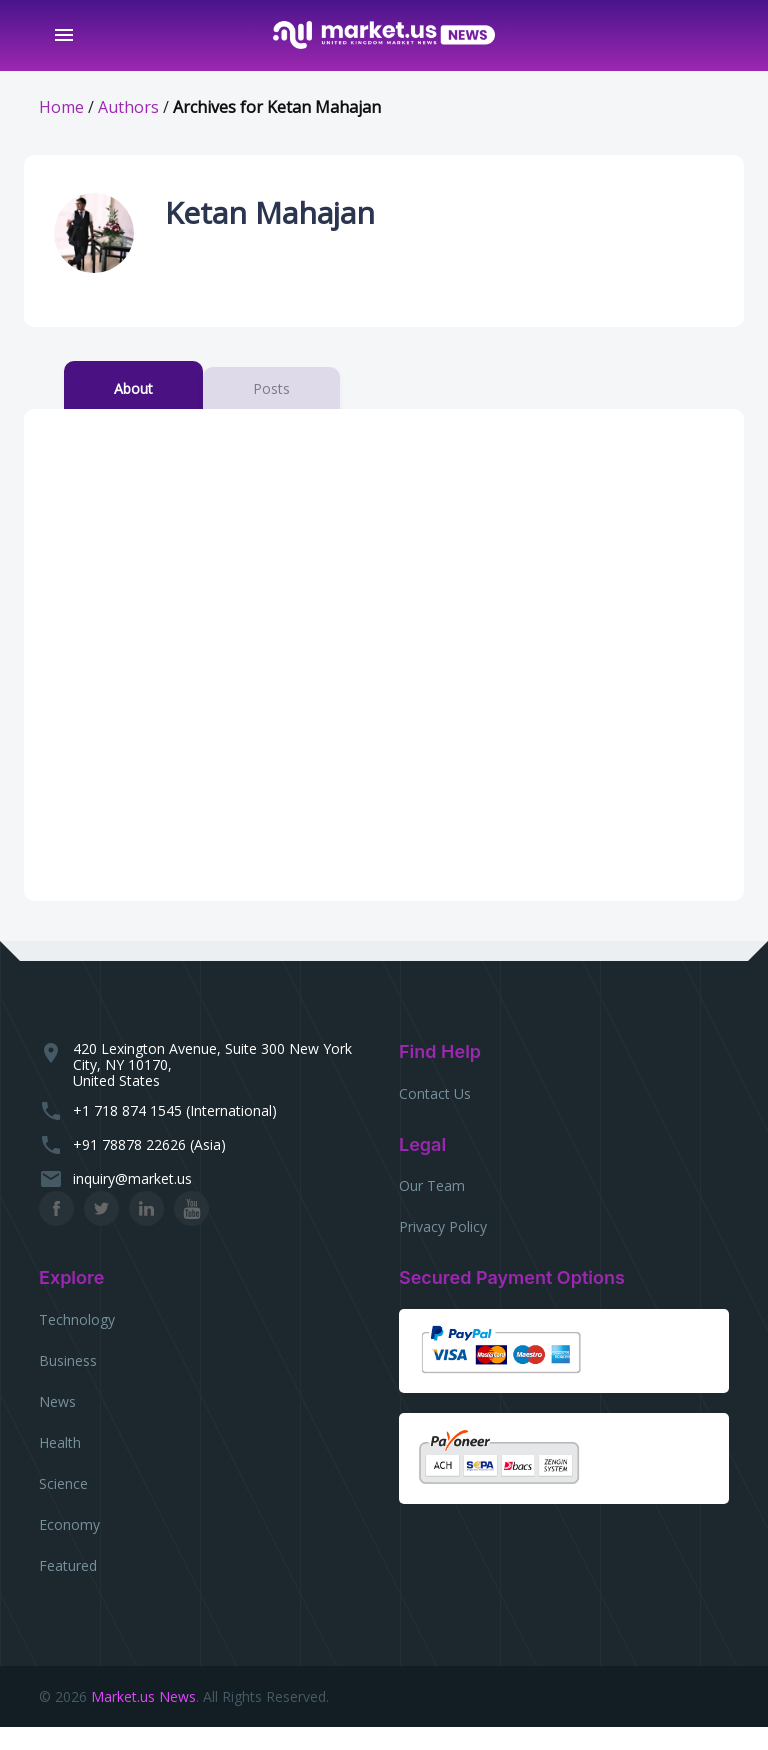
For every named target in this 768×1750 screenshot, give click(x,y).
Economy (69, 1524)
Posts (271, 388)
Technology (77, 1319)
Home (61, 107)
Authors (128, 107)
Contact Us (435, 1093)
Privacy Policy (443, 1226)
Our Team (432, 1185)
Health (60, 1442)
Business (68, 1360)
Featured (68, 1565)
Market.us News (143, 1696)
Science (63, 1483)
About (133, 388)
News (57, 1401)
